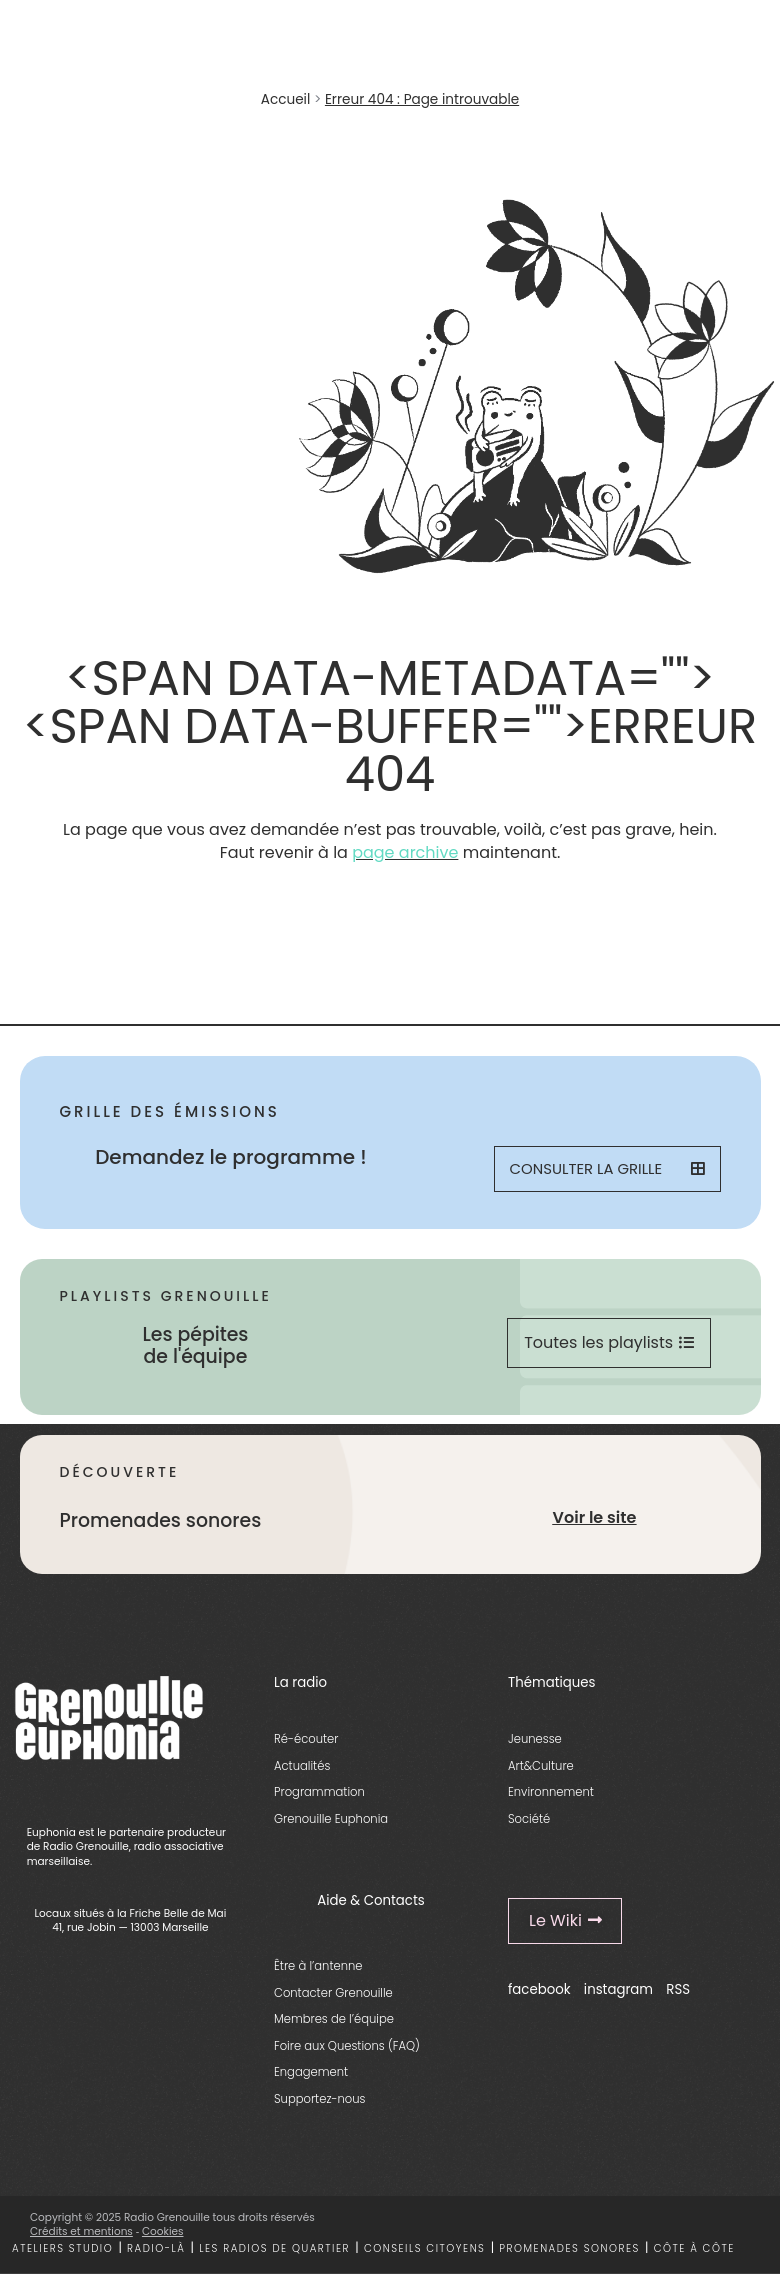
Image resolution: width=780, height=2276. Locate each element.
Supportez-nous (319, 2101)
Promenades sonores (569, 2250)
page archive (405, 852)
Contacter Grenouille (333, 1995)
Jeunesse (535, 1741)
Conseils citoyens (425, 2250)
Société (529, 1820)
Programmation (319, 1794)
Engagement (311, 2074)
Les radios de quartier (274, 2250)
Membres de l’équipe (334, 2021)
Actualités (302, 1767)
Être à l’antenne (318, 1968)
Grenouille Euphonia (331, 1820)
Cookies (163, 2233)
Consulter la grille (607, 1169)
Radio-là (156, 2250)
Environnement (551, 1794)
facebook (539, 1991)
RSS (678, 1991)
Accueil (285, 99)
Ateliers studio (62, 2250)
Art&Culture (541, 1767)
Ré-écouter (306, 1741)
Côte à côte (694, 2250)
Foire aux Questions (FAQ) (347, 2048)
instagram (618, 1991)
